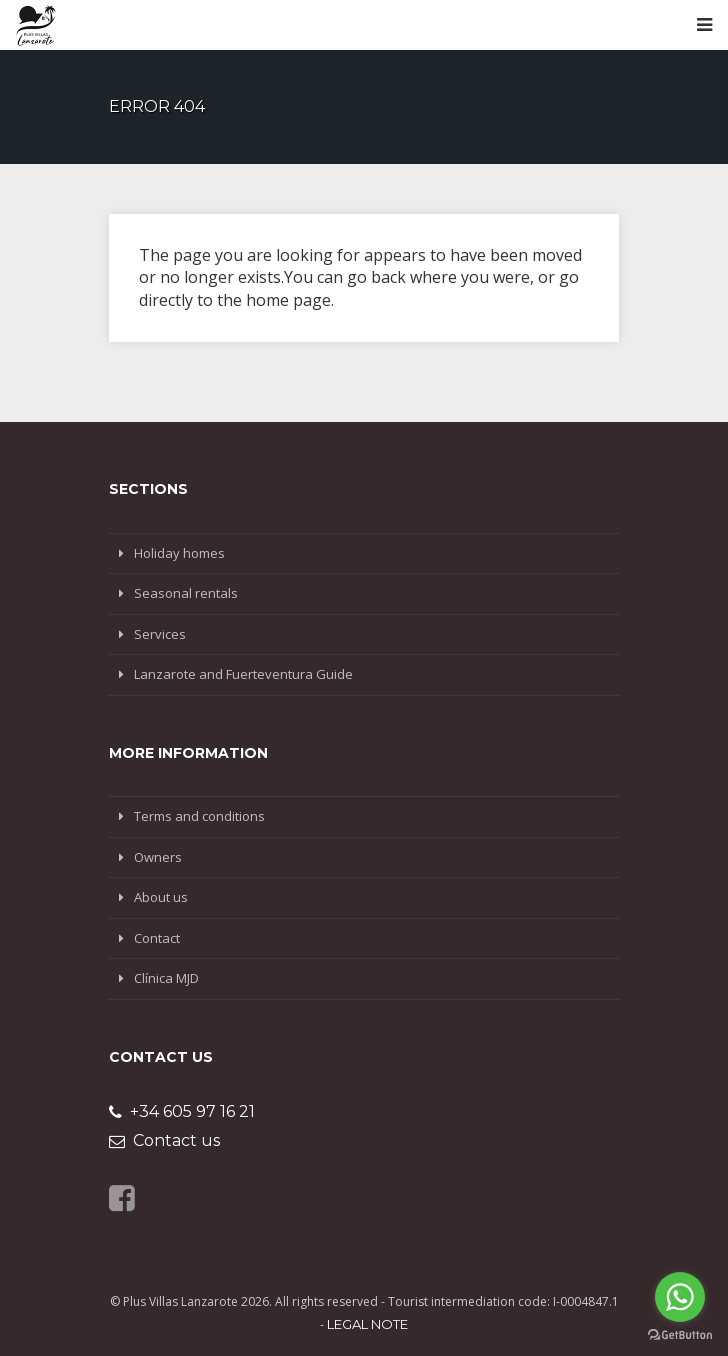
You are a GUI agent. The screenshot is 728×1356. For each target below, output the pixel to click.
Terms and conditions (199, 816)
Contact (157, 938)
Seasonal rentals (186, 593)
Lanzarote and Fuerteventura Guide (243, 674)
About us (161, 897)
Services (160, 634)
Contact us (164, 1140)
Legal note (367, 1324)
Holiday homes (179, 553)
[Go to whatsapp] (680, 1297)
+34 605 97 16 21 (182, 1111)
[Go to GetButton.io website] (680, 1335)
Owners (158, 857)
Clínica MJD (166, 978)
